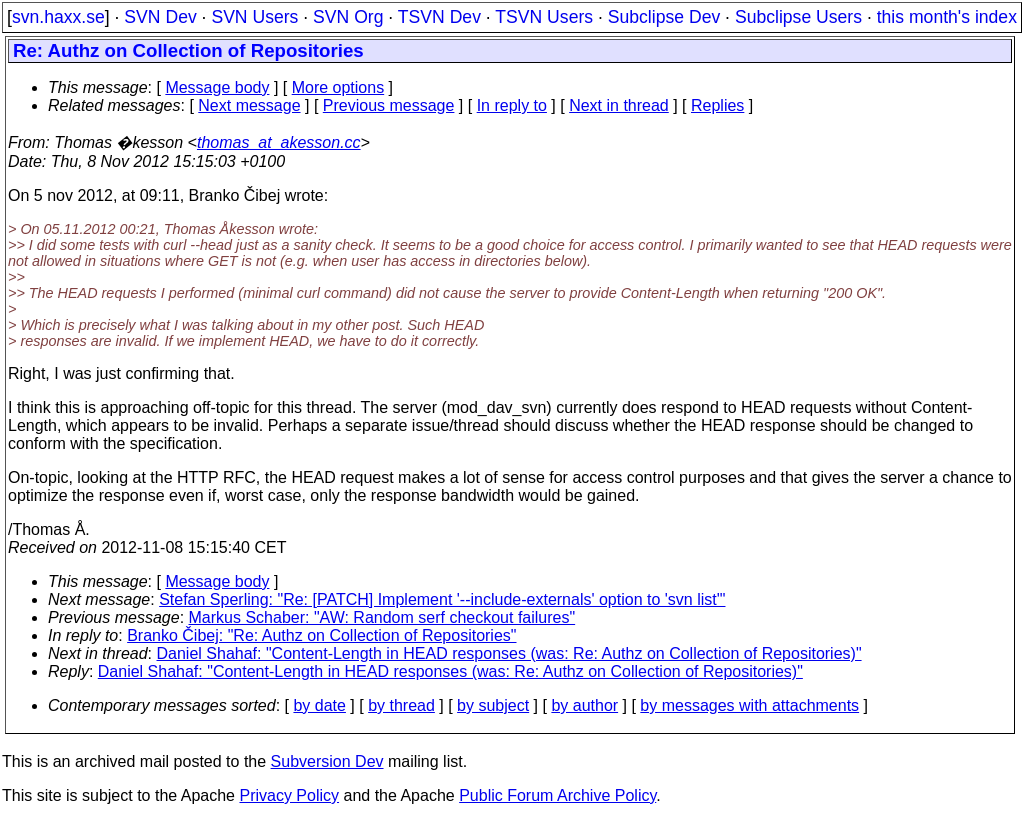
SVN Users (254, 17)
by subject (493, 705)
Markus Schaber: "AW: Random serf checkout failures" (382, 617)
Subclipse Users (798, 17)
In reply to (512, 105)
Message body (217, 87)
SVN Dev (160, 17)
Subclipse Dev (664, 17)
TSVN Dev (439, 17)
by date (319, 705)
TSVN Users (544, 17)
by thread (401, 705)
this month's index (947, 17)
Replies (717, 105)
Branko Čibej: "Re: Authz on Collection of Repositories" (321, 635)
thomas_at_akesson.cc (279, 142)
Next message (249, 105)
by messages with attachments (749, 705)
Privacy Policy (289, 795)
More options (338, 87)
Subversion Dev (327, 761)
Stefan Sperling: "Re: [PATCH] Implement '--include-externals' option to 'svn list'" (442, 599)
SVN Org (348, 17)
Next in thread (619, 105)
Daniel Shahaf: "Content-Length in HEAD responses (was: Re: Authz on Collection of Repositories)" (509, 653)
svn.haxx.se (58, 17)
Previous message (389, 105)
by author (584, 705)
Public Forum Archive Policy (557, 795)
